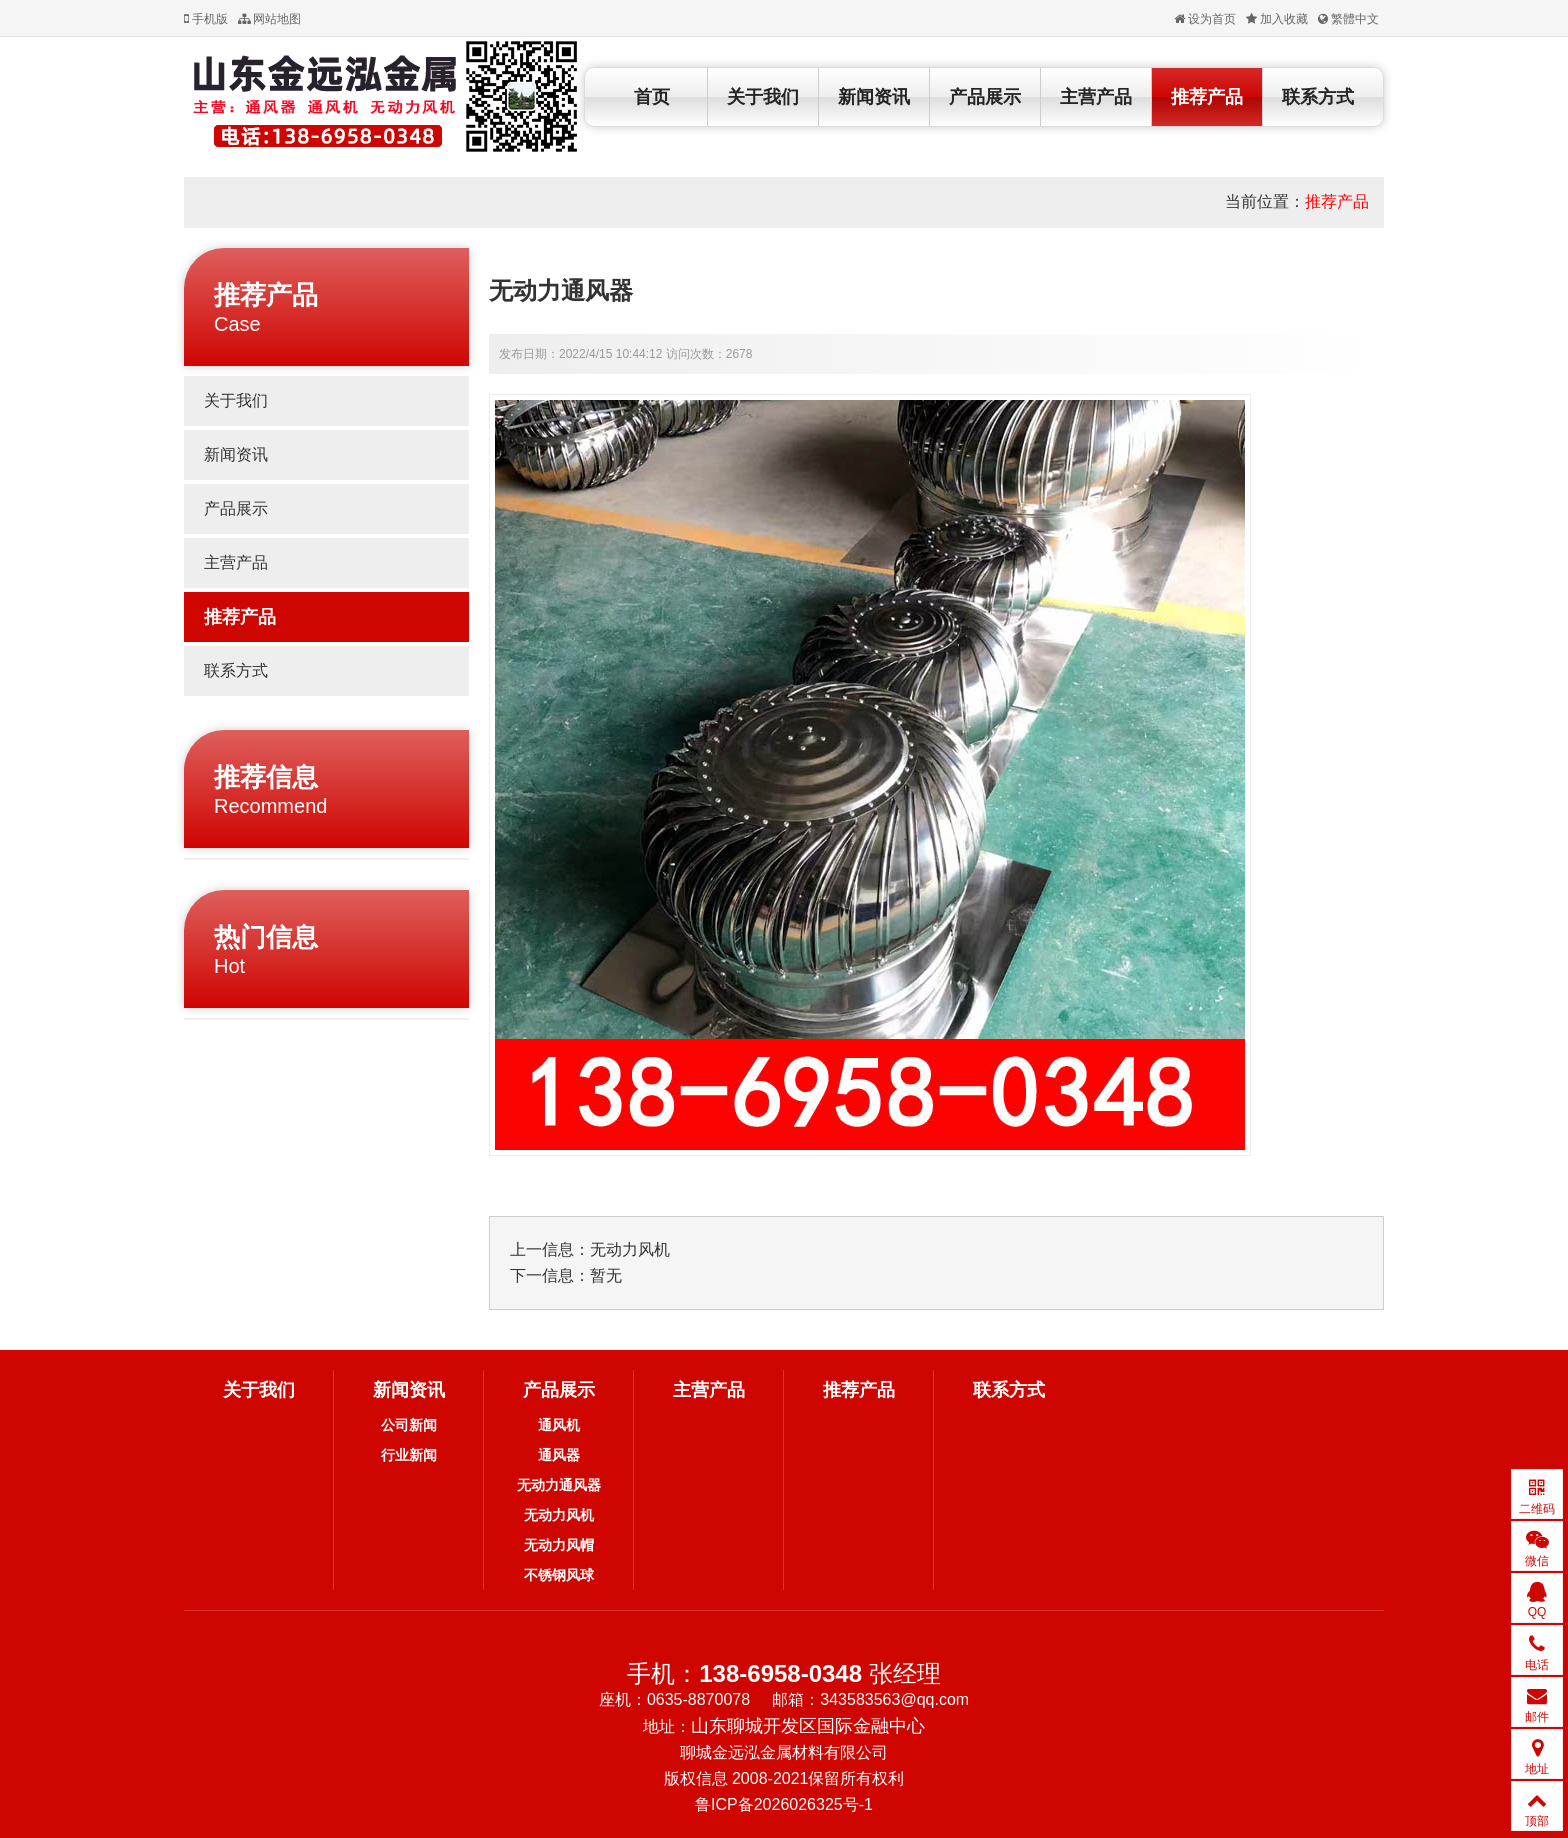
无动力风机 (630, 1249)
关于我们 (763, 97)
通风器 (559, 1455)
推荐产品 (1207, 97)
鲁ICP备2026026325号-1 (784, 1804)
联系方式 (1318, 97)
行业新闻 (409, 1455)
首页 (652, 97)
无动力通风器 (559, 1485)
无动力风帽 (559, 1545)
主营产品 (1096, 97)
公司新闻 (409, 1425)
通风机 (559, 1425)
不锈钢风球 (559, 1575)
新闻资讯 (874, 97)
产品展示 (985, 97)
